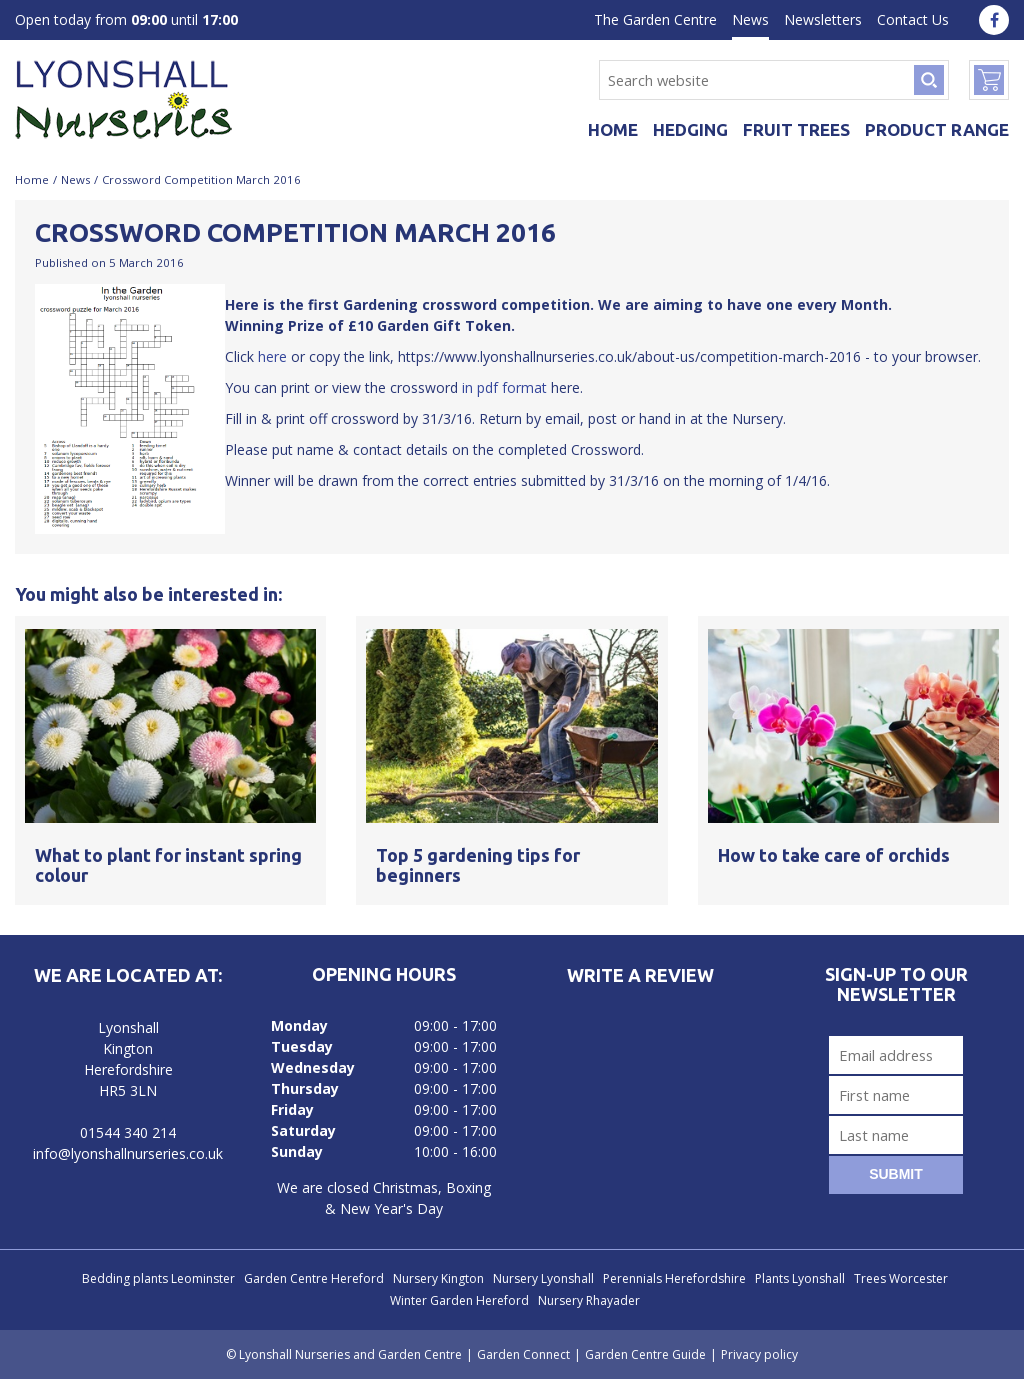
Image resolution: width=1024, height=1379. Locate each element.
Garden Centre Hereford (314, 1278)
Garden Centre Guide (645, 1354)
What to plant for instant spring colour (168, 865)
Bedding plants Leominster (158, 1278)
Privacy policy (759, 1354)
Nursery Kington (438, 1278)
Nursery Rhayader (589, 1300)
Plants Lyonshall (800, 1278)
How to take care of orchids (834, 855)
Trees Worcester (901, 1278)
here (270, 356)
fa (994, 20)
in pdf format (504, 387)
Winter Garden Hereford (459, 1300)
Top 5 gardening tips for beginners (478, 865)
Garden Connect (523, 1354)
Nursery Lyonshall (543, 1278)
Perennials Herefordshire (674, 1278)
